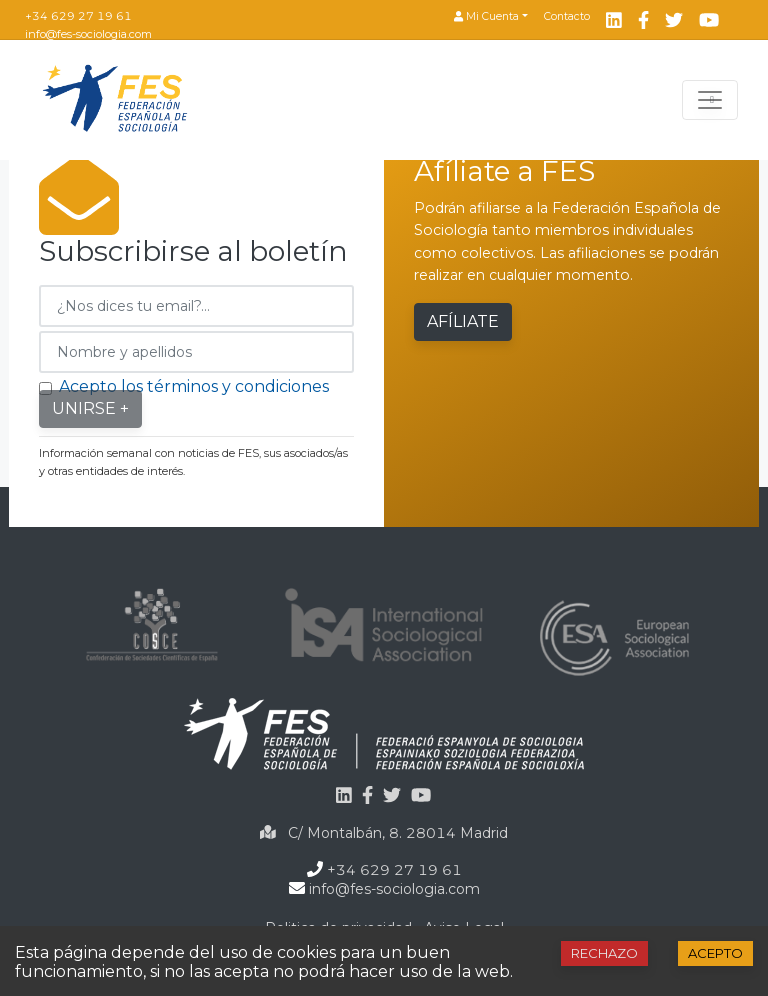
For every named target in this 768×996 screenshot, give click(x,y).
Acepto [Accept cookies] (715, 953)
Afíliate (463, 321)
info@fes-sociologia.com (88, 34)
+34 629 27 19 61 (78, 16)
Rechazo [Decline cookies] (604, 953)
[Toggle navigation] (710, 100)
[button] (491, 17)
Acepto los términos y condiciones (194, 386)
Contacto (567, 16)
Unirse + (90, 408)
